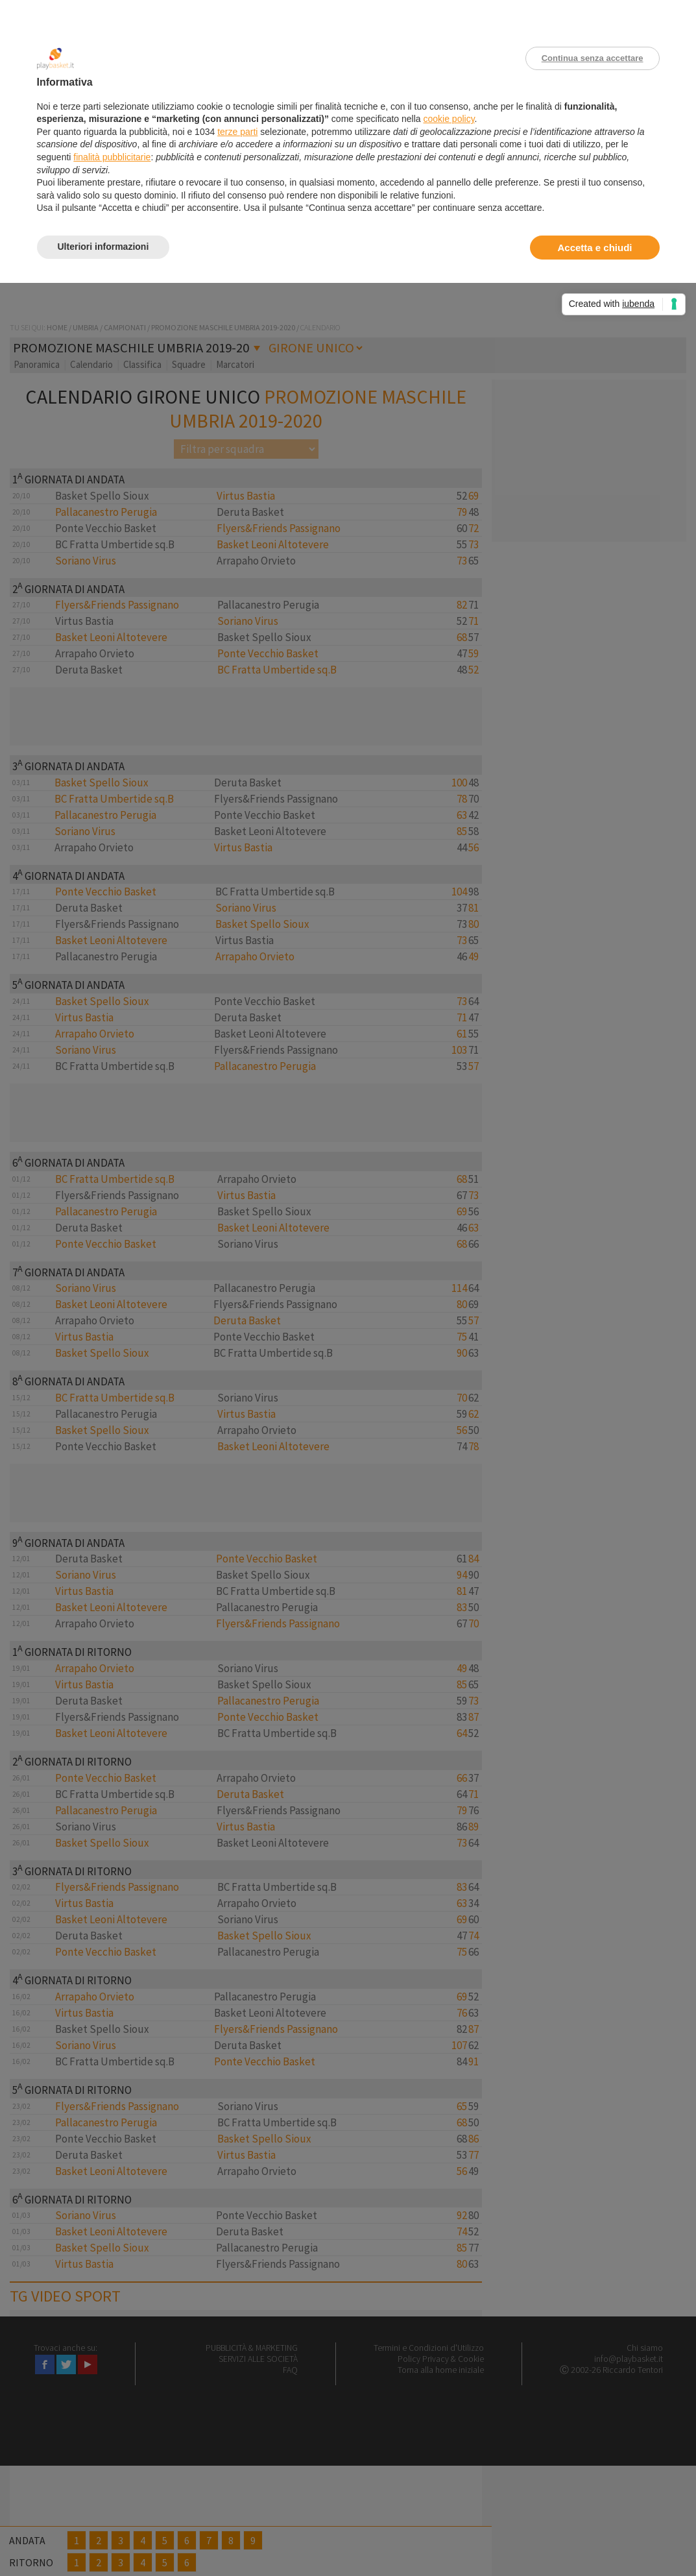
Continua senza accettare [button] (592, 58)
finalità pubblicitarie (111, 157)
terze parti (237, 132)
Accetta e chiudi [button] (594, 247)
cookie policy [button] (448, 119)
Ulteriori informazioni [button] (103, 246)
